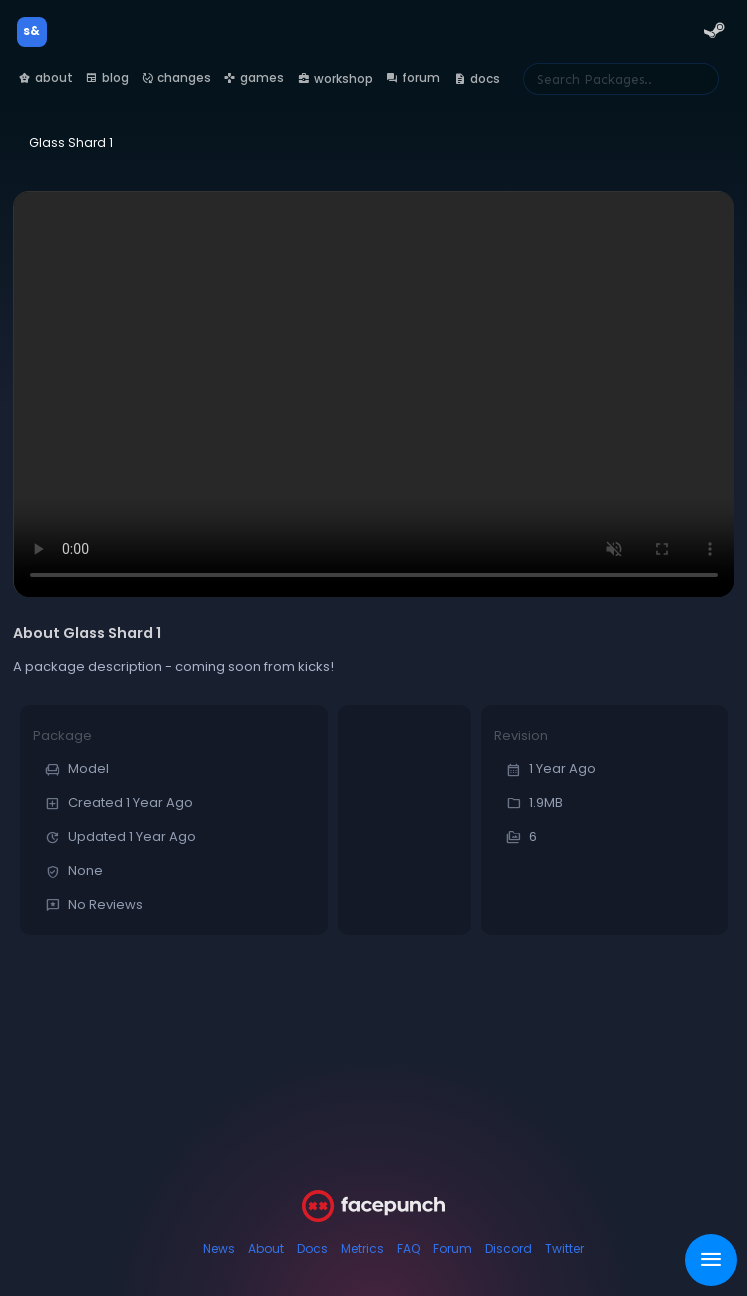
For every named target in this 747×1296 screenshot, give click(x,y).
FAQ (408, 1248)
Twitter (564, 1248)
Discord (508, 1248)
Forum (452, 1248)
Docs (312, 1248)
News (219, 1248)
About (266, 1248)
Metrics (362, 1248)
